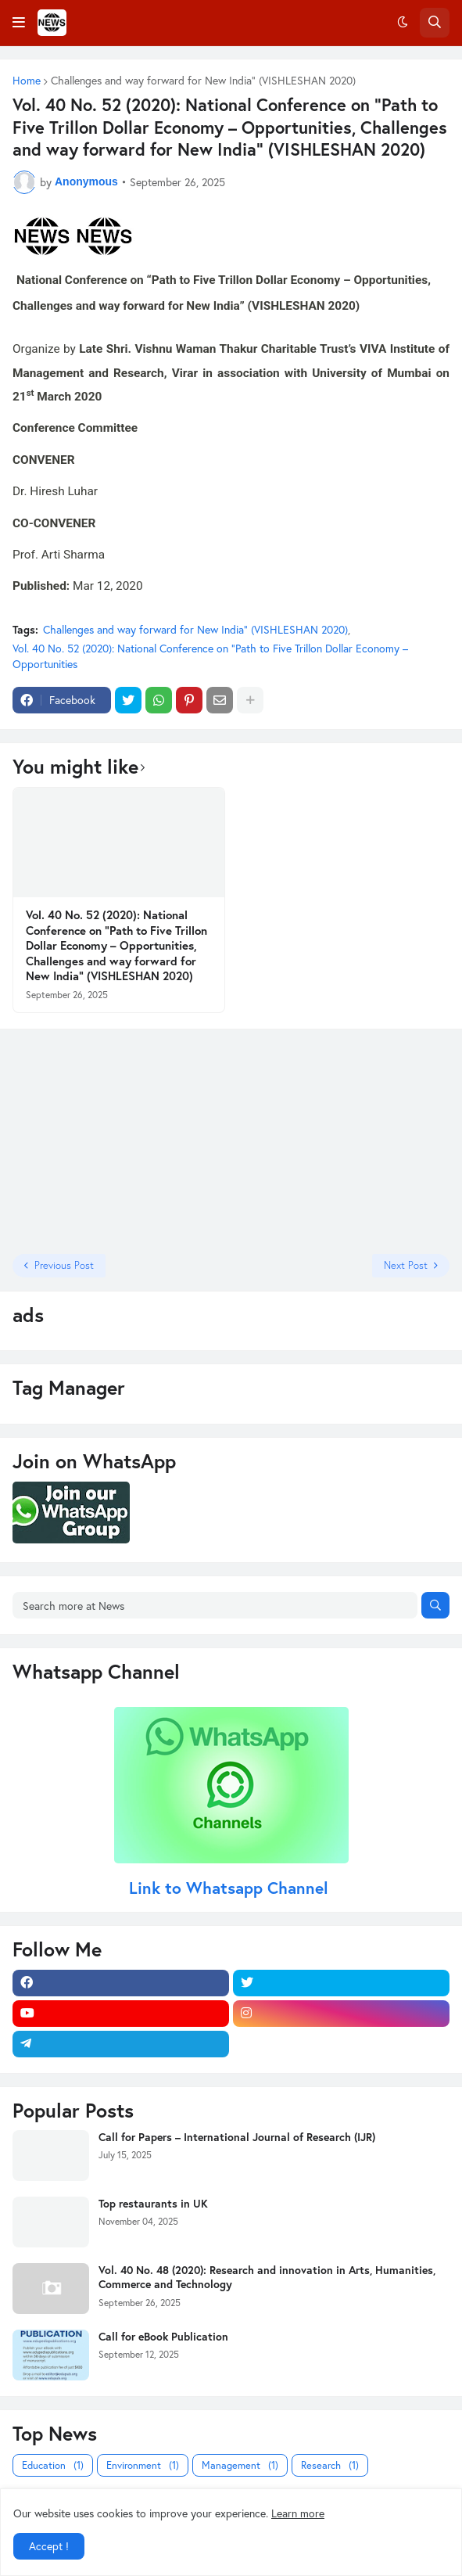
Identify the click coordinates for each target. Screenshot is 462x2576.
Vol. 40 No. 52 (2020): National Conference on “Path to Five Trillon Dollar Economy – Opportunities (210, 656)
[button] (19, 22)
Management (240, 2465)
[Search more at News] (215, 1605)
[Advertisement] (110, 1140)
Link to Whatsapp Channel (231, 1888)
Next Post (406, 1265)
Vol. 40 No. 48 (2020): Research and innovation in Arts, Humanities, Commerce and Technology (266, 2277)
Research (330, 2465)
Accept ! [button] (49, 2545)
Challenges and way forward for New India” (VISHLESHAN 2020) (203, 80)
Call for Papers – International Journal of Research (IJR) (236, 2137)
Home (27, 80)
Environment (142, 2465)
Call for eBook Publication (163, 2337)
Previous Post (64, 1265)
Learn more (297, 2513)
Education (53, 2465)
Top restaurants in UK (153, 2204)
